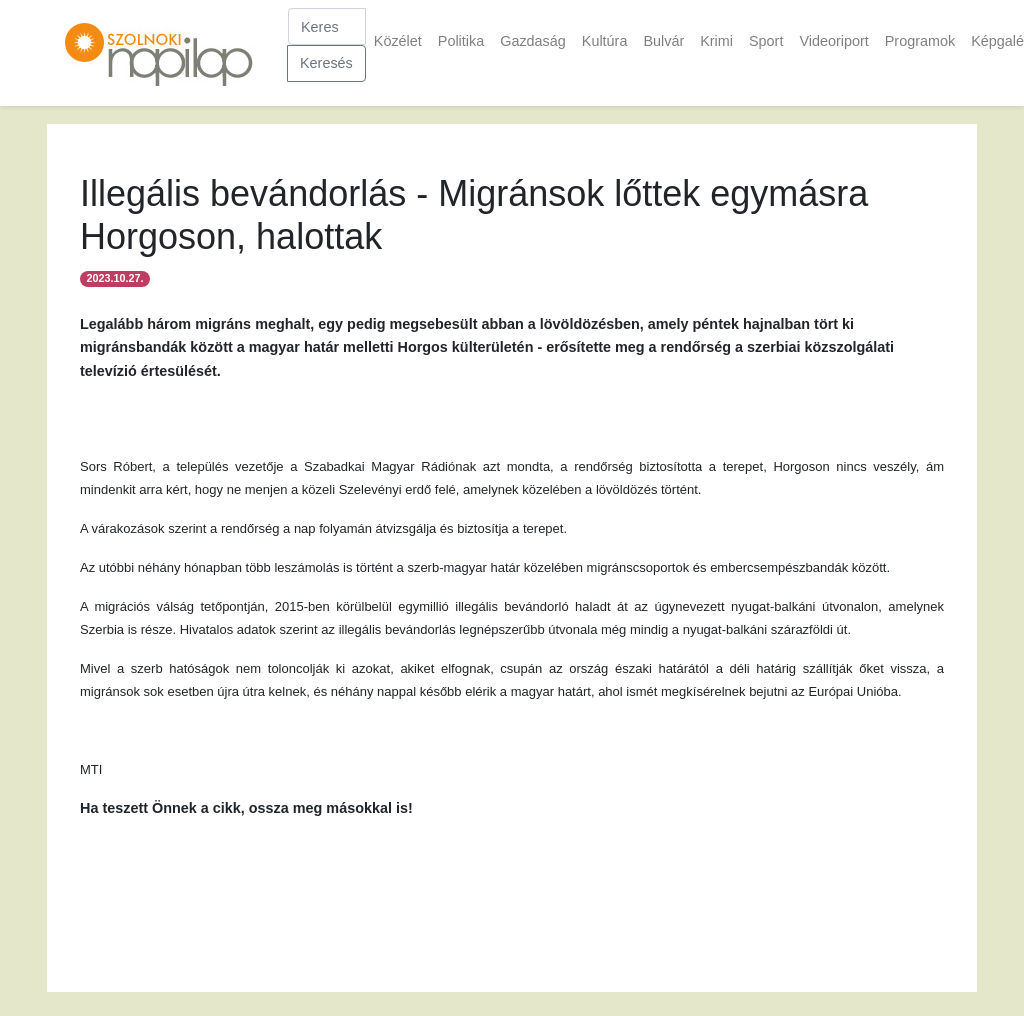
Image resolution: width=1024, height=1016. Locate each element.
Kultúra (605, 41)
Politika (461, 41)
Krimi (716, 41)
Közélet (398, 41)
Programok (920, 41)
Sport (766, 41)
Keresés (326, 63)
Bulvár (663, 41)
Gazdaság (533, 41)
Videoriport (833, 41)
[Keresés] (327, 26)
